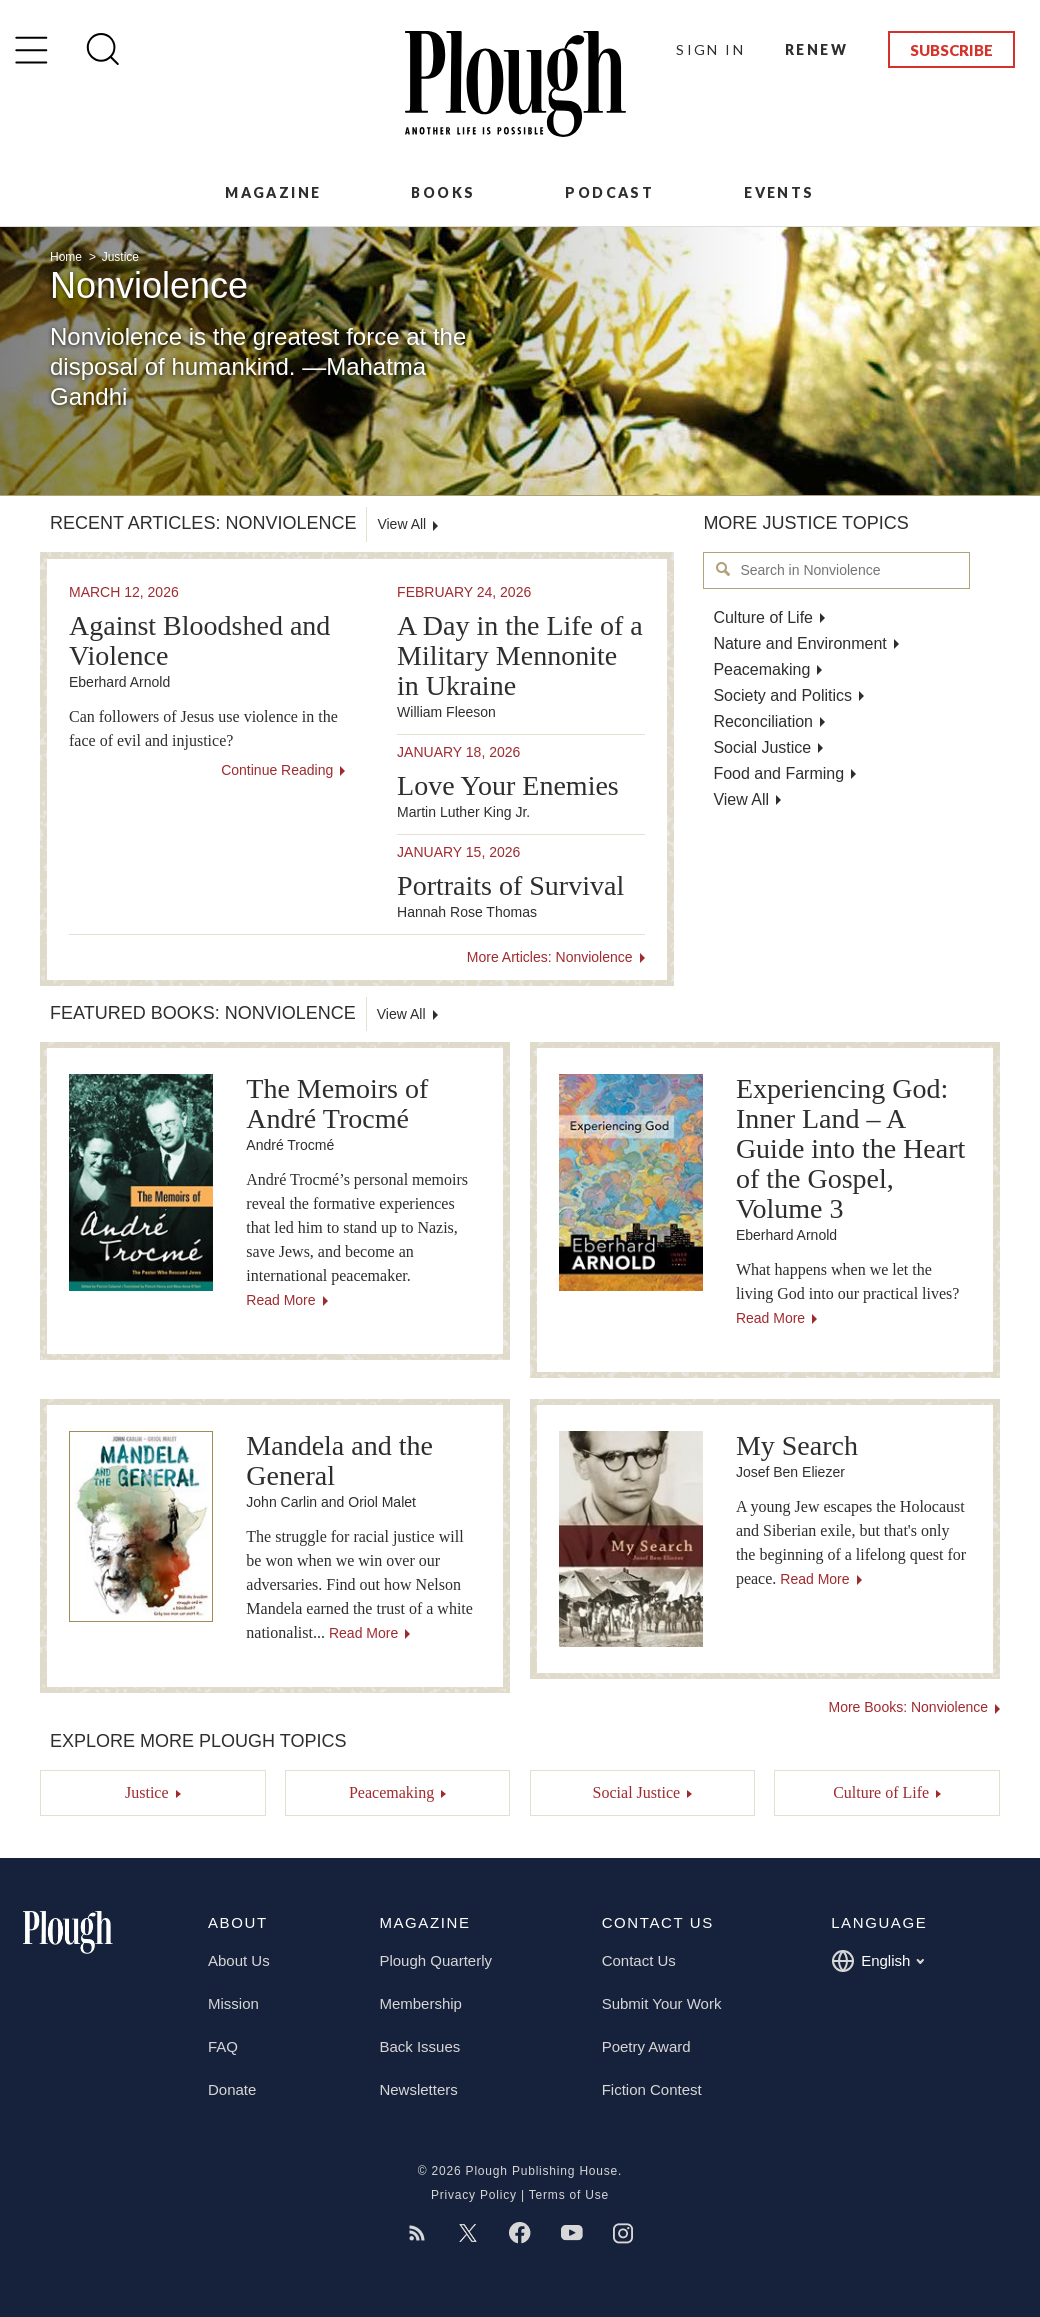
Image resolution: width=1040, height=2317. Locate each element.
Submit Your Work (662, 2003)
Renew (816, 49)
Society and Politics (782, 695)
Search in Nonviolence (723, 569)
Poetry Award (646, 2046)
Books (443, 192)
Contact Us (639, 1960)
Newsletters (418, 2089)
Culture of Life (763, 617)
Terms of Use (569, 2195)
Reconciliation (763, 721)
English (877, 1961)
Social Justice (762, 747)
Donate (232, 2089)
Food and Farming (778, 773)
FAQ (223, 2046)
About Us (239, 1960)
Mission (233, 2003)
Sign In (710, 49)
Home (67, 257)
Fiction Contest (652, 2089)
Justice (120, 257)
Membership (420, 2003)
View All (741, 799)
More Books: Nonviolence (908, 1707)
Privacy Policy (474, 2195)
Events (779, 192)
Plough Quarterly (435, 1960)
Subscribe (951, 50)
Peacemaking (761, 669)
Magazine (273, 192)
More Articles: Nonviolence (550, 957)
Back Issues (419, 2046)
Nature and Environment (799, 643)
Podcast (609, 192)
